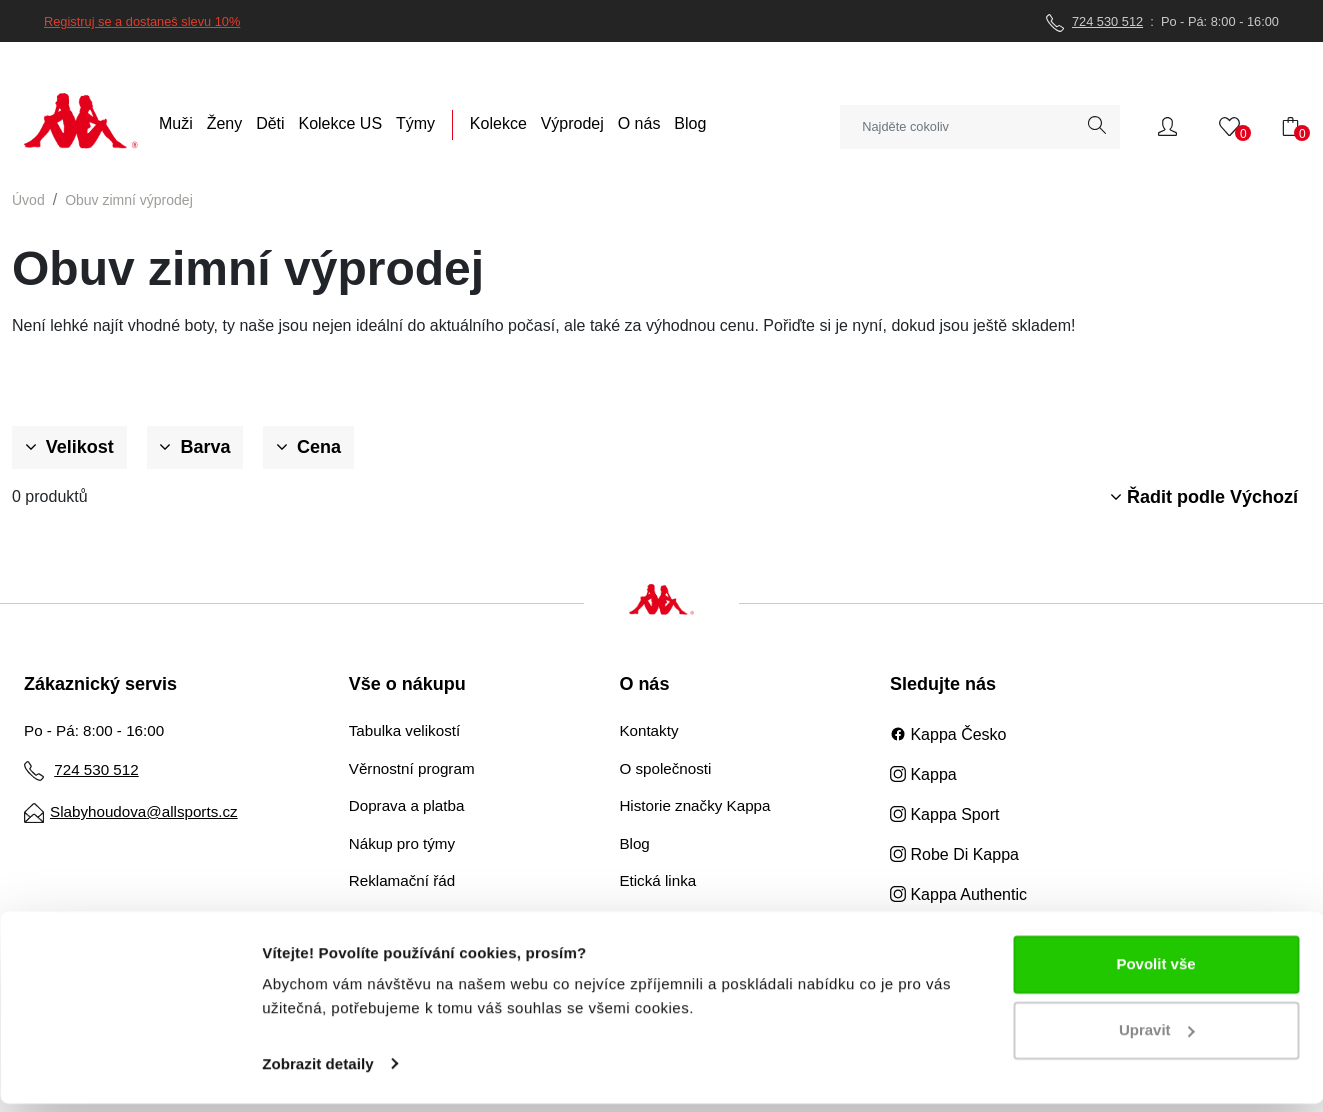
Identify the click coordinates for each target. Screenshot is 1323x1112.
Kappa (923, 774)
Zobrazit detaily (318, 1072)
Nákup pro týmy (402, 843)
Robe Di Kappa (954, 854)
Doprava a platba (407, 805)
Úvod (28, 200)
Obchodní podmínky (417, 918)
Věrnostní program (412, 768)
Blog (634, 843)
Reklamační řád (402, 880)
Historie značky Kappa (694, 805)
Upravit (1157, 1038)
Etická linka (657, 880)
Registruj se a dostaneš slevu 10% (142, 21)
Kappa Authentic (958, 894)
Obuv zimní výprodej (129, 200)
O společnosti (665, 768)
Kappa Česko (948, 734)
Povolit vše (1155, 973)
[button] (1167, 126)
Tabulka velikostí (404, 730)
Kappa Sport (944, 814)
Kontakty (648, 730)
